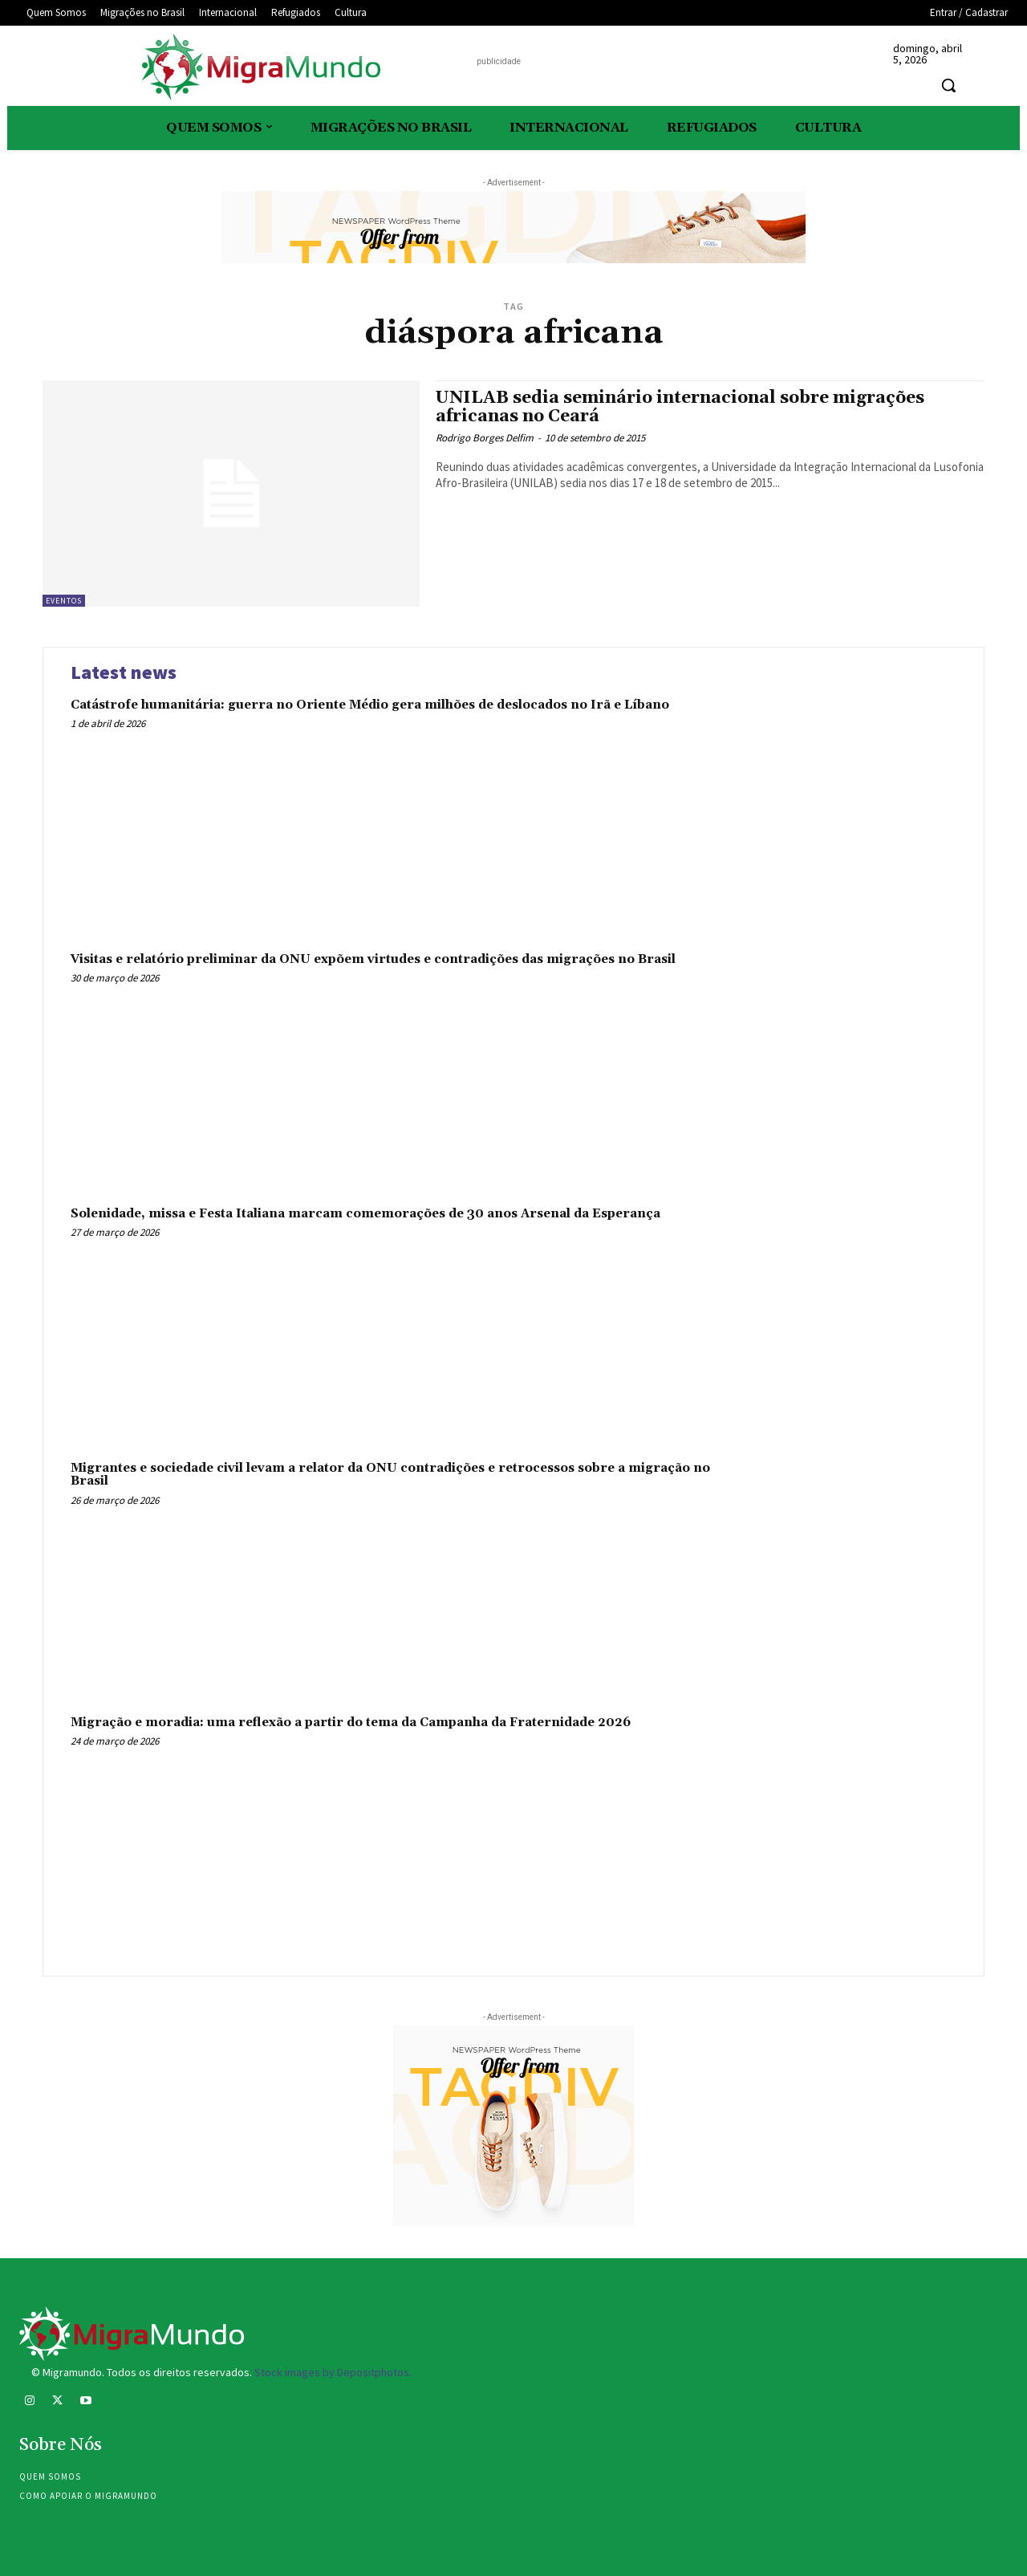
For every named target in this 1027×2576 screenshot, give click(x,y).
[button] (948, 85)
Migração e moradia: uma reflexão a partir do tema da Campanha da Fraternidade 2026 (351, 1722)
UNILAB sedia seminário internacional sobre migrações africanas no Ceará (680, 407)
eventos (64, 600)
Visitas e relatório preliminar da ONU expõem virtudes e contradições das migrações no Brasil (373, 959)
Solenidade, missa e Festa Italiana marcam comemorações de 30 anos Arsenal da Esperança (365, 1213)
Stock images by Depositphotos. (333, 2372)
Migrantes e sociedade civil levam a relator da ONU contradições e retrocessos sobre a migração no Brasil (390, 1475)
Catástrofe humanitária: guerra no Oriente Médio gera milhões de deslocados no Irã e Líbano (370, 705)
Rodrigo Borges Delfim (485, 438)
